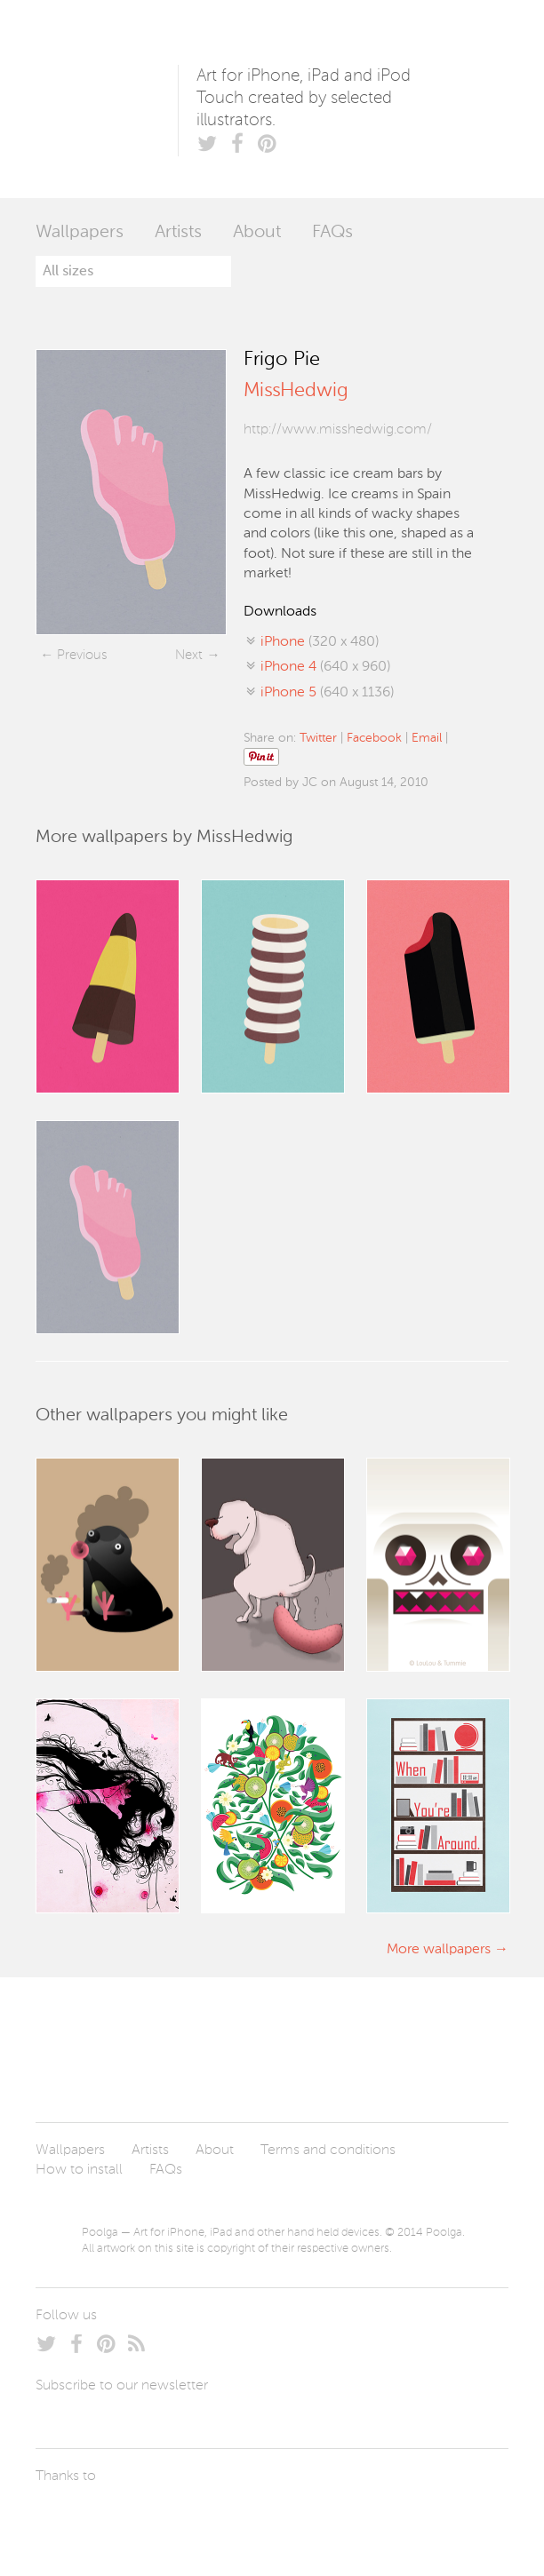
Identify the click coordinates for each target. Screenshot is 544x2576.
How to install (79, 2170)
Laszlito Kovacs (67, 2518)
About (257, 233)
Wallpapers (80, 233)
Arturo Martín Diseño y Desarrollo (129, 2518)
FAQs (332, 233)
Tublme (202, 2518)
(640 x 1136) (327, 693)
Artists (178, 233)
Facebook (374, 738)
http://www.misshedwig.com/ (338, 430)
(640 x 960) (325, 667)
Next (189, 655)
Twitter (318, 738)
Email (427, 738)
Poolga (107, 99)
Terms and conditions (328, 2150)
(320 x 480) (319, 642)
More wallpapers (439, 1950)
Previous (82, 655)
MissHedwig (296, 391)
